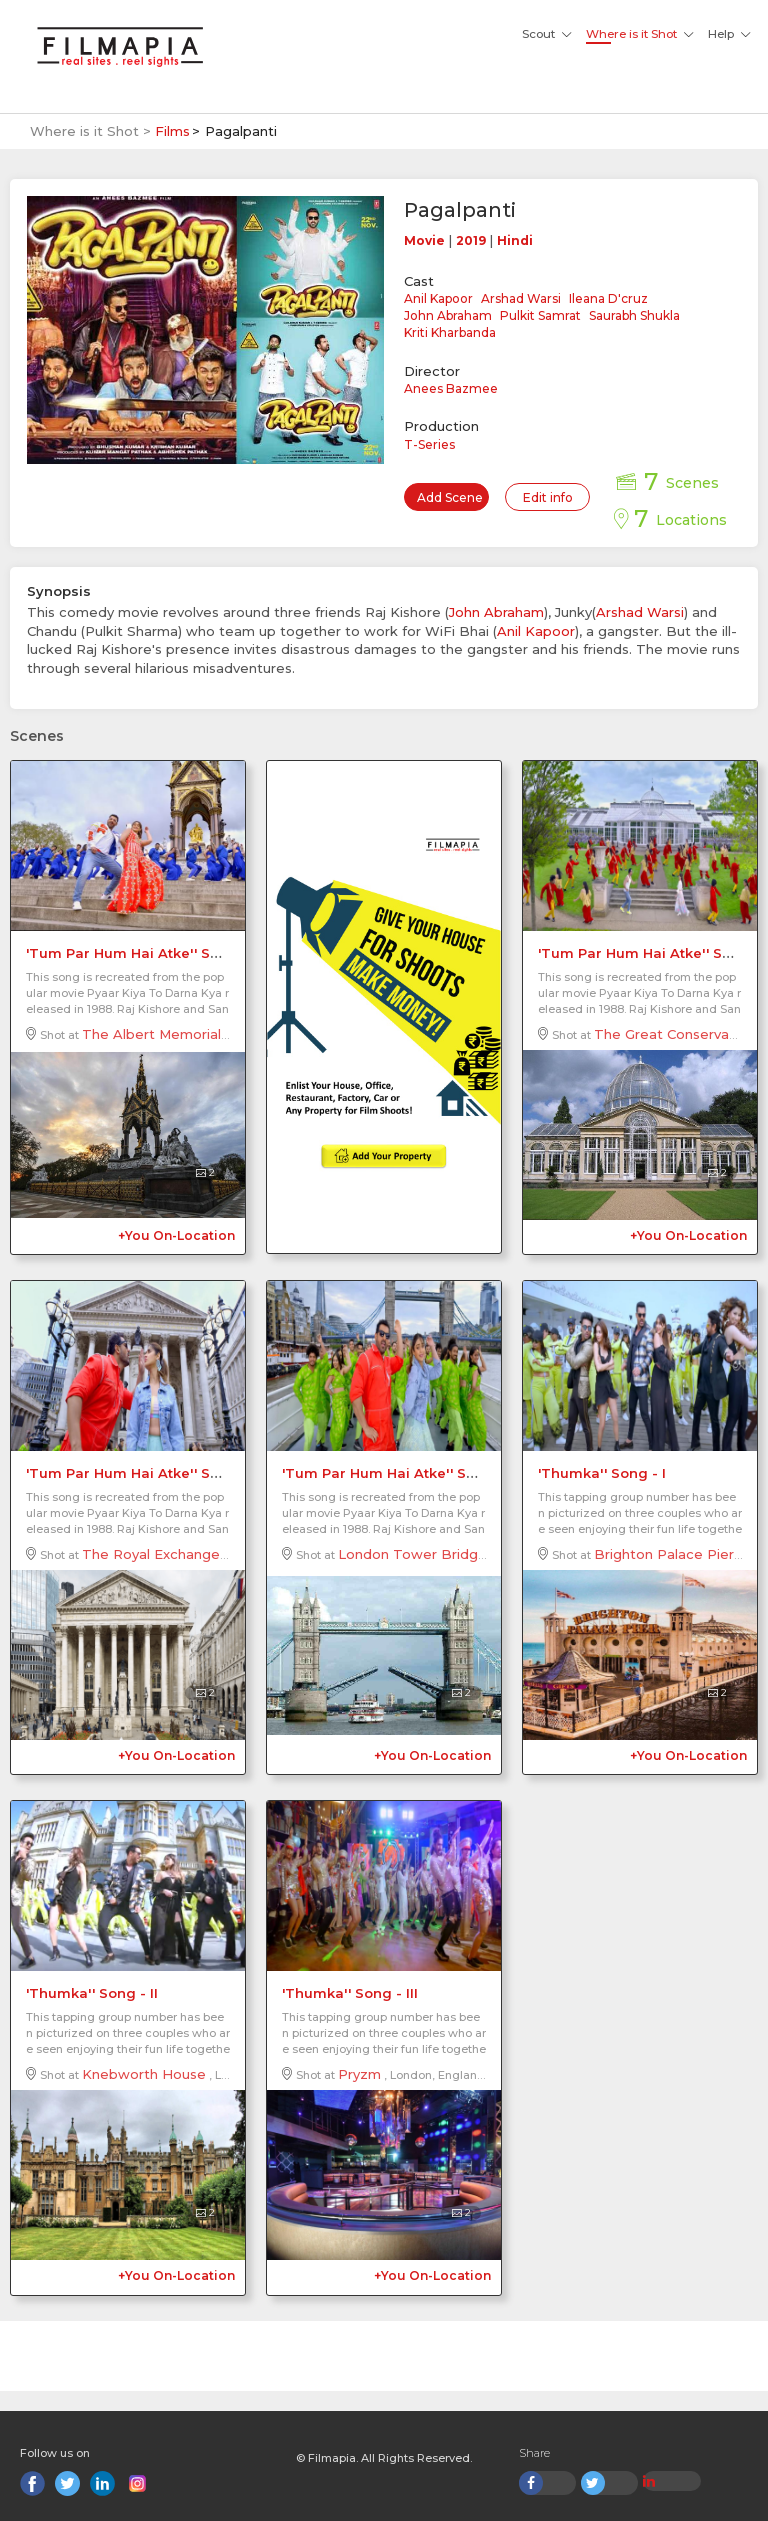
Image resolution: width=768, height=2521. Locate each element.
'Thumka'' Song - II (92, 1993)
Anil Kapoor (438, 298)
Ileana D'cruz (608, 298)
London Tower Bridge (412, 1554)
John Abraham (448, 315)
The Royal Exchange (151, 1554)
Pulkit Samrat (540, 315)
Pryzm (359, 2074)
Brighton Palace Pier (664, 1554)
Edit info (548, 497)
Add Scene (450, 497)
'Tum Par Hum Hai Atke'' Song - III (145, 1473)
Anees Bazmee (451, 388)
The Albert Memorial (151, 1034)
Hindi (515, 240)
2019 (471, 240)
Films (172, 131)
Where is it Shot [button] (631, 34)
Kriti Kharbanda (450, 332)
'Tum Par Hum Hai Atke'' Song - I (141, 953)
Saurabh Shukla (634, 315)
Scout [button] (538, 34)
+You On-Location (176, 1235)
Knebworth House (144, 2074)
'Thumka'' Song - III (350, 1993)
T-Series (429, 444)
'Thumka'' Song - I (602, 1473)
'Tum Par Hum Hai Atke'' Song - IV (401, 1473)
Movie (424, 240)
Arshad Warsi (521, 298)
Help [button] (721, 34)
